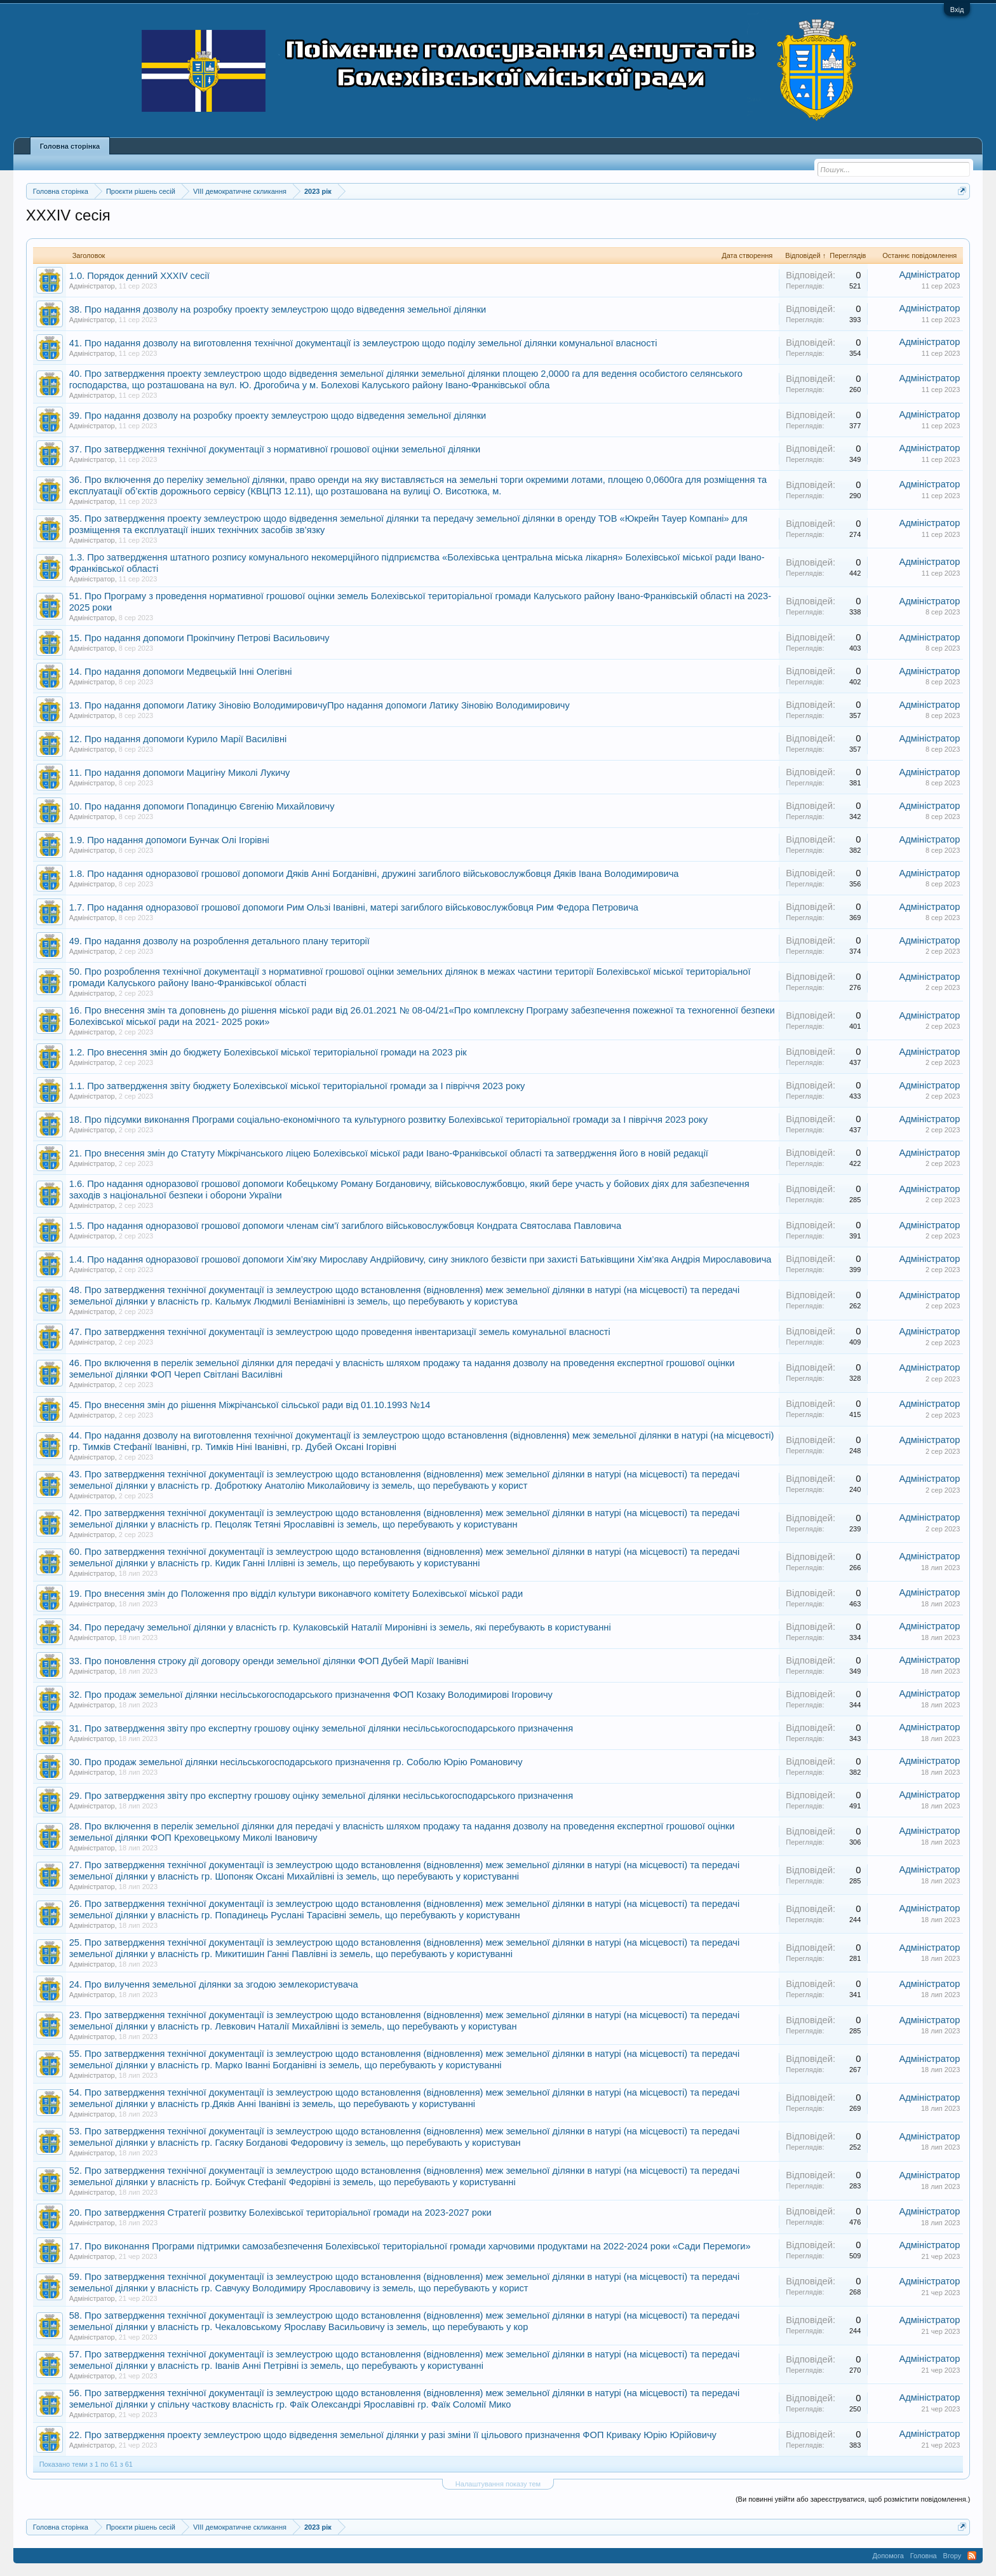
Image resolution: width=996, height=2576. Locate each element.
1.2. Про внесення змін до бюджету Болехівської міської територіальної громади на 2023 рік (268, 1052)
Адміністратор (92, 286)
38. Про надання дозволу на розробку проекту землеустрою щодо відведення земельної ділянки (278, 309)
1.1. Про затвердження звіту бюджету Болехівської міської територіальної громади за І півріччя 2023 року (297, 1086)
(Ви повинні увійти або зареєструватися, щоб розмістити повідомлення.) (853, 2499)
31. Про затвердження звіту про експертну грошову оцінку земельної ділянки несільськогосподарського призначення (321, 1728)
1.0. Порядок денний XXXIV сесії (139, 276)
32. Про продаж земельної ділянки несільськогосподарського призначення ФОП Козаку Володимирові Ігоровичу (311, 1695)
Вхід (957, 9)
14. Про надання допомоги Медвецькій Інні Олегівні (180, 672)
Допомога (887, 2555)
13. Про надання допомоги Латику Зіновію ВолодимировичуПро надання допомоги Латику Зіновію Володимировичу (319, 705)
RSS (971, 2555)
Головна (923, 2555)
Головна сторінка (70, 146)
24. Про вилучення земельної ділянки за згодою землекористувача (213, 1984)
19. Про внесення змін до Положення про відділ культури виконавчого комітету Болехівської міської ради (296, 1594)
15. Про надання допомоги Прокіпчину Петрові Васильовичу (199, 638)
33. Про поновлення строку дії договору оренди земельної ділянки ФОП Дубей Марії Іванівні (269, 1661)
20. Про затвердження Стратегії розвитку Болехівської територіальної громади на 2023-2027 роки (280, 2212)
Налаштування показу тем (498, 2484)
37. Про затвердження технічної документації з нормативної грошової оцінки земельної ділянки (274, 449)
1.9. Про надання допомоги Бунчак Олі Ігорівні (169, 840)
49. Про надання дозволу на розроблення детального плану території (219, 941)
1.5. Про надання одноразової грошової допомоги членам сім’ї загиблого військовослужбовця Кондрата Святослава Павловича (345, 1226)
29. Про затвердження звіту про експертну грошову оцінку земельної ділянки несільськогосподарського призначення (321, 1796)
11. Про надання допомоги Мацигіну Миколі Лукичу (179, 773)
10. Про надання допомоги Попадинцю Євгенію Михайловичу (202, 806)
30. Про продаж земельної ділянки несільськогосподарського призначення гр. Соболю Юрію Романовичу (296, 1762)
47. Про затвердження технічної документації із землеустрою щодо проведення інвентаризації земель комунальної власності (339, 1332)
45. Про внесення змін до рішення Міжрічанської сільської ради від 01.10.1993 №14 (250, 1405)
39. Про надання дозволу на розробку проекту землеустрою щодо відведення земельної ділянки (278, 415)
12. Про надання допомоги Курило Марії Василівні (178, 739)
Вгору (952, 2555)
